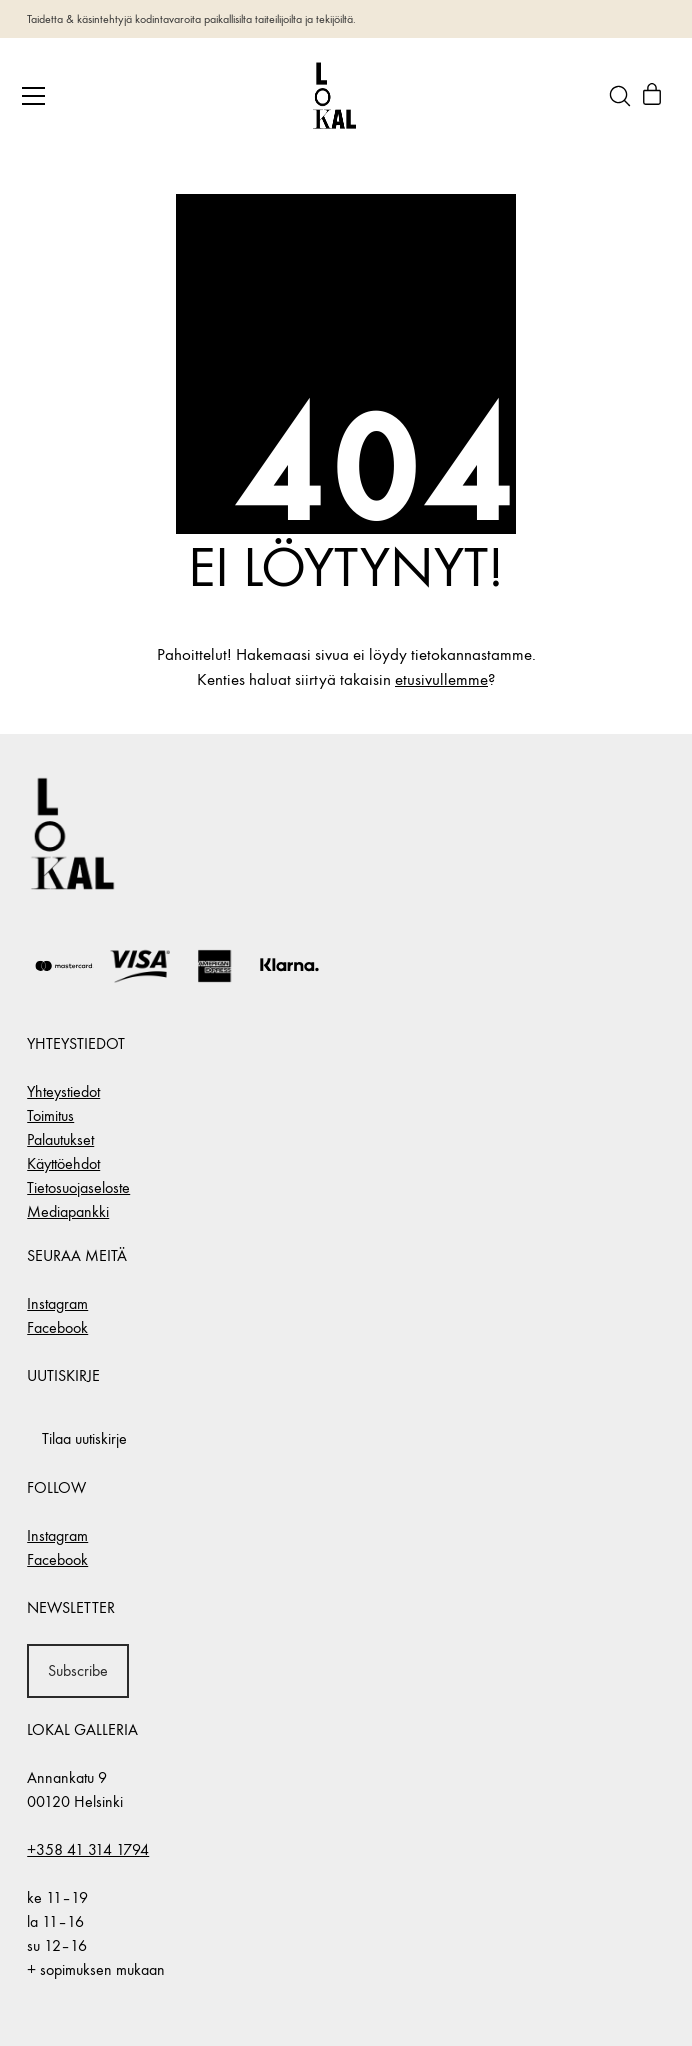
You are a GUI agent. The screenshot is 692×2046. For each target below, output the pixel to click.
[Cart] (652, 96)
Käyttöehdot (63, 1163)
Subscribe (78, 1670)
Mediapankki (68, 1211)
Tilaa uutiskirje (84, 1438)
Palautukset (60, 1139)
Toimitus (50, 1115)
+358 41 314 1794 (88, 1849)
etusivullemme (441, 680)
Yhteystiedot (63, 1091)
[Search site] (620, 96)
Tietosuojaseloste (78, 1187)
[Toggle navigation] (33, 96)
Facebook (57, 1327)
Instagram (57, 1303)
